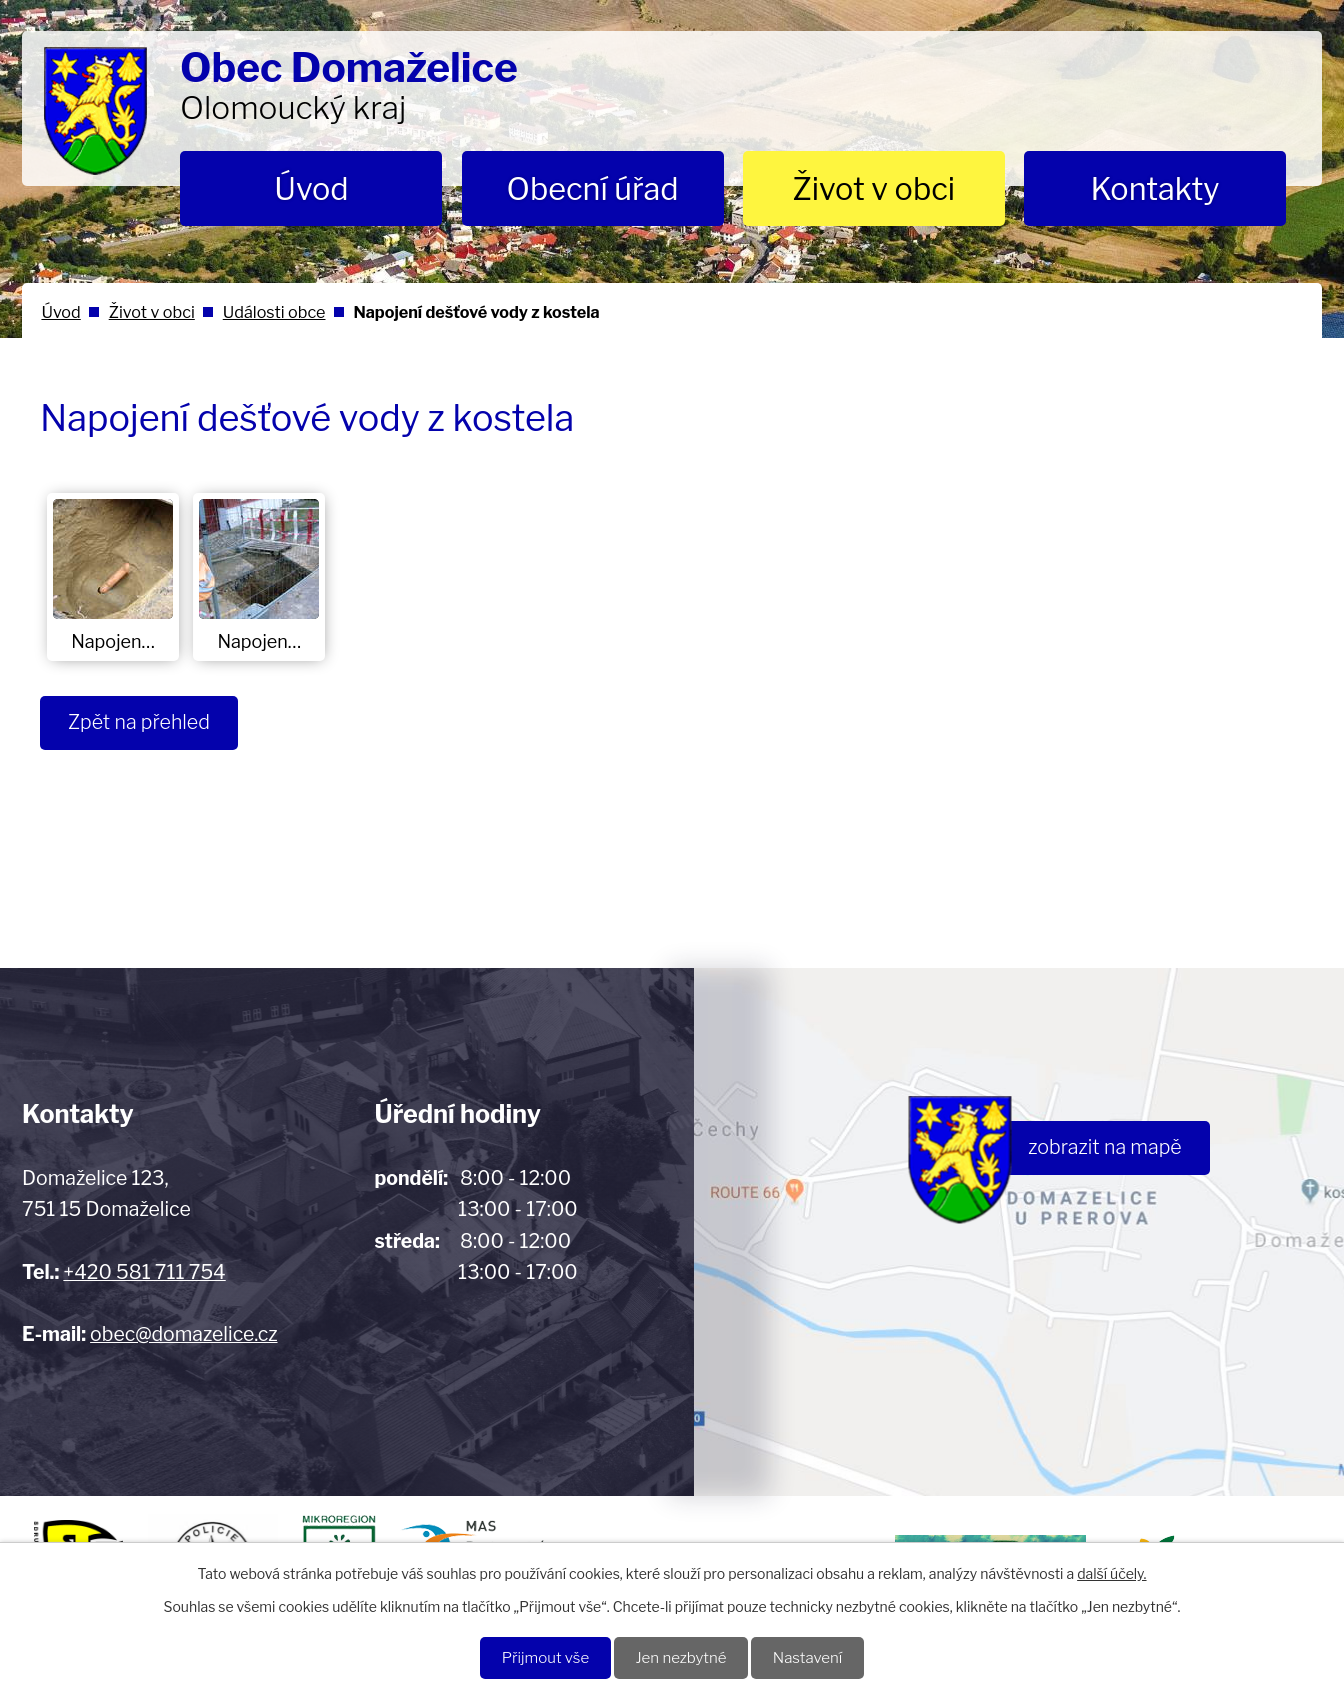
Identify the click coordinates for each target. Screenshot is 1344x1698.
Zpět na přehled (141, 723)
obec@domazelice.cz (183, 1334)
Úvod (311, 189)
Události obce (274, 312)
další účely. (1111, 1572)
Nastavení (812, 1657)
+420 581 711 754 (144, 1272)
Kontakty (1154, 189)
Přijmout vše (540, 1657)
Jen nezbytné (681, 1657)
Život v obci (873, 189)
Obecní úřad (593, 189)
